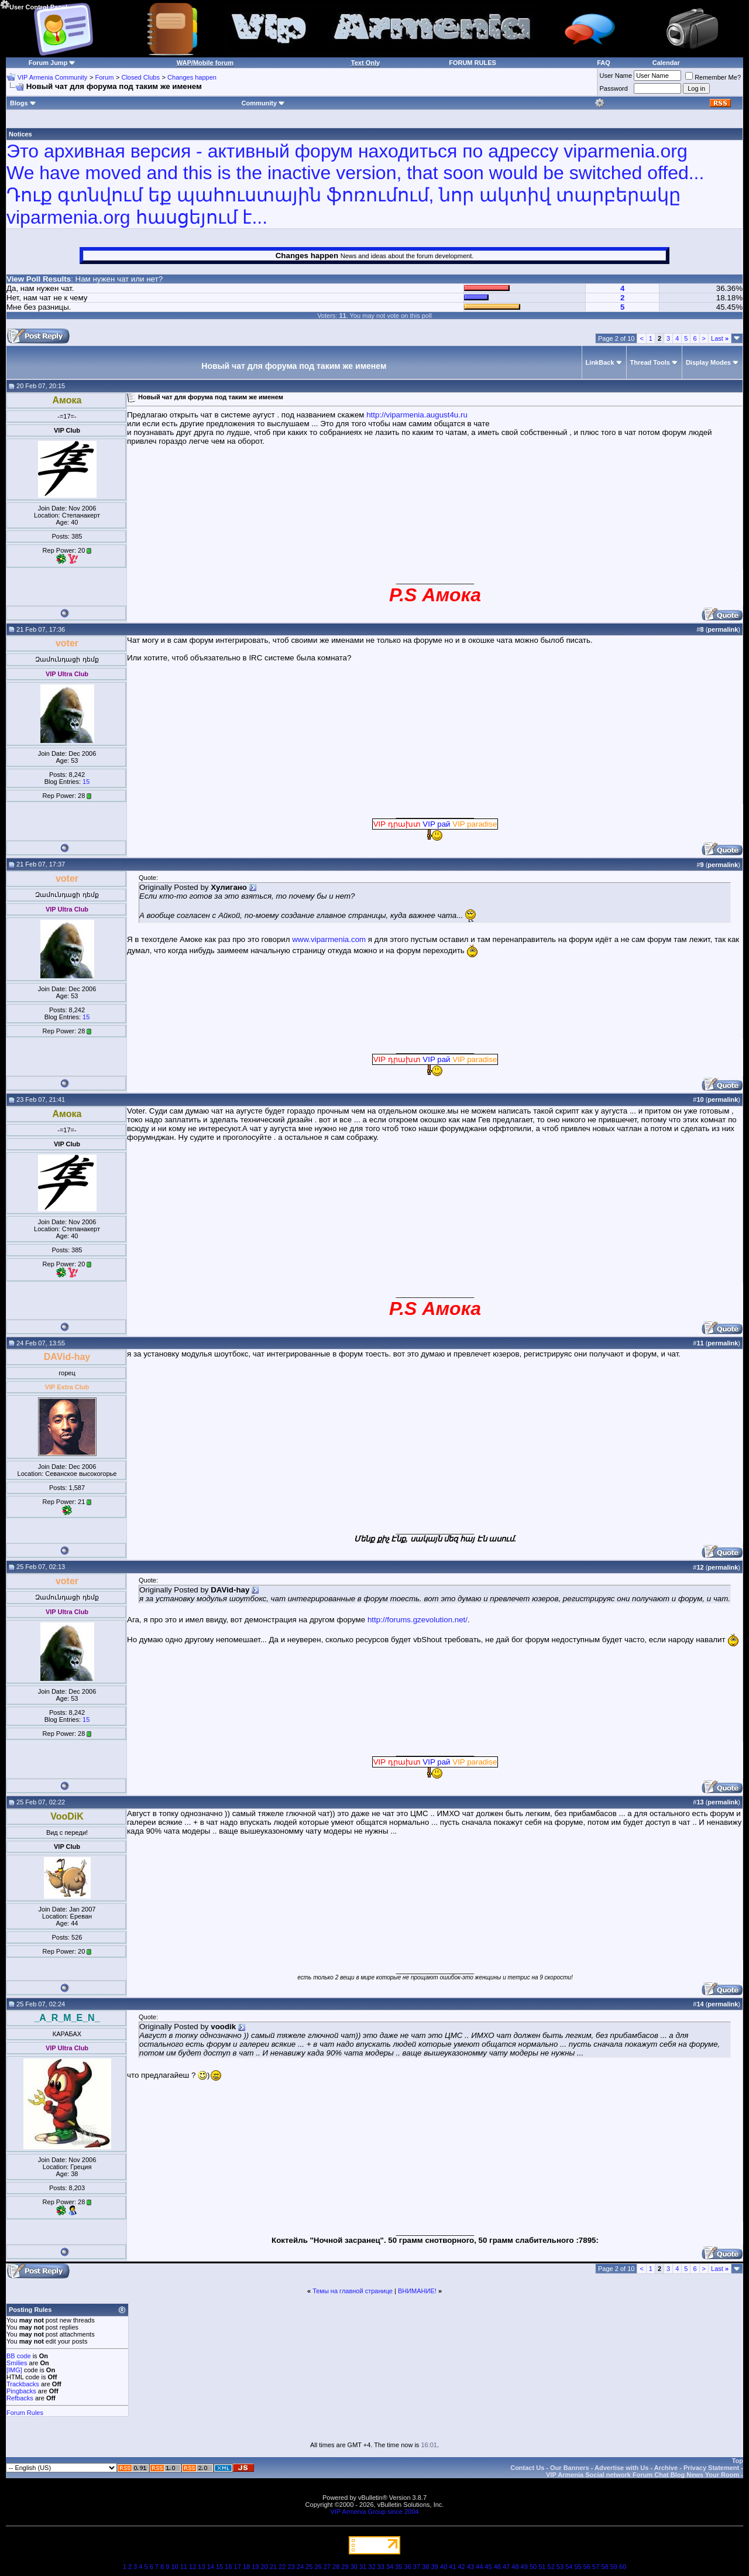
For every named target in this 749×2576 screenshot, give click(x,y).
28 (335, 2566)
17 (237, 2566)
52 (551, 2566)
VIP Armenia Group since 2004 (375, 2511)
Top (737, 2460)
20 (264, 2566)
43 (470, 2566)
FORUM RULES (472, 62)
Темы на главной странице (352, 2290)
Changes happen (192, 77)
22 (282, 2566)
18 (246, 2566)
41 (452, 2566)
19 (255, 2566)
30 (354, 2566)
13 (201, 2566)
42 (461, 2566)
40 (443, 2566)
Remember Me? (713, 77)
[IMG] (14, 2369)
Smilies (16, 2362)
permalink (722, 629)
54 (568, 2566)
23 (290, 2566)
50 (533, 2566)
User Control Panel (33, 5)
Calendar (666, 62)
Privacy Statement (711, 2467)
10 (174, 2566)
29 (344, 2566)
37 (416, 2566)
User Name (616, 75)
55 (577, 2566)
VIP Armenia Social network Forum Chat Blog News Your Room (642, 2474)
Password (614, 88)
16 (228, 2566)
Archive (666, 2467)
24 (300, 2566)
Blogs (23, 103)
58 (604, 2566)
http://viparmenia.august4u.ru (417, 414)
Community (264, 103)
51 (541, 2566)
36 (407, 2566)
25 (308, 2566)
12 (192, 2566)
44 (479, 2566)
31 (362, 2566)
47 (506, 2566)
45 (488, 2566)
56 (586, 2566)
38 (425, 2566)
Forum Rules (24, 2412)
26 (317, 2566)
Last (720, 338)
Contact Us (527, 2467)
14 (210, 2566)
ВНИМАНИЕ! (417, 2290)
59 (613, 2566)
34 (389, 2566)
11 (183, 2566)
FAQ (603, 62)
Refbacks (19, 2398)
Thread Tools (650, 362)
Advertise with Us (621, 2467)
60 (622, 2566)
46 (497, 2566)
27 (327, 2566)
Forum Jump (48, 62)
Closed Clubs (140, 77)
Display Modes (708, 362)
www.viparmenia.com (329, 939)
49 (524, 2566)
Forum (104, 77)
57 (595, 2566)
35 (398, 2566)
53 (560, 2566)
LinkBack (600, 362)
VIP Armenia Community (53, 77)
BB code (18, 2355)
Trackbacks (22, 2383)
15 (86, 781)
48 (514, 2566)
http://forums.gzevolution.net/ (417, 1619)
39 (434, 2566)
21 (273, 2566)
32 (371, 2566)
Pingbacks (21, 2391)
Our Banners (569, 2467)
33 (380, 2566)
